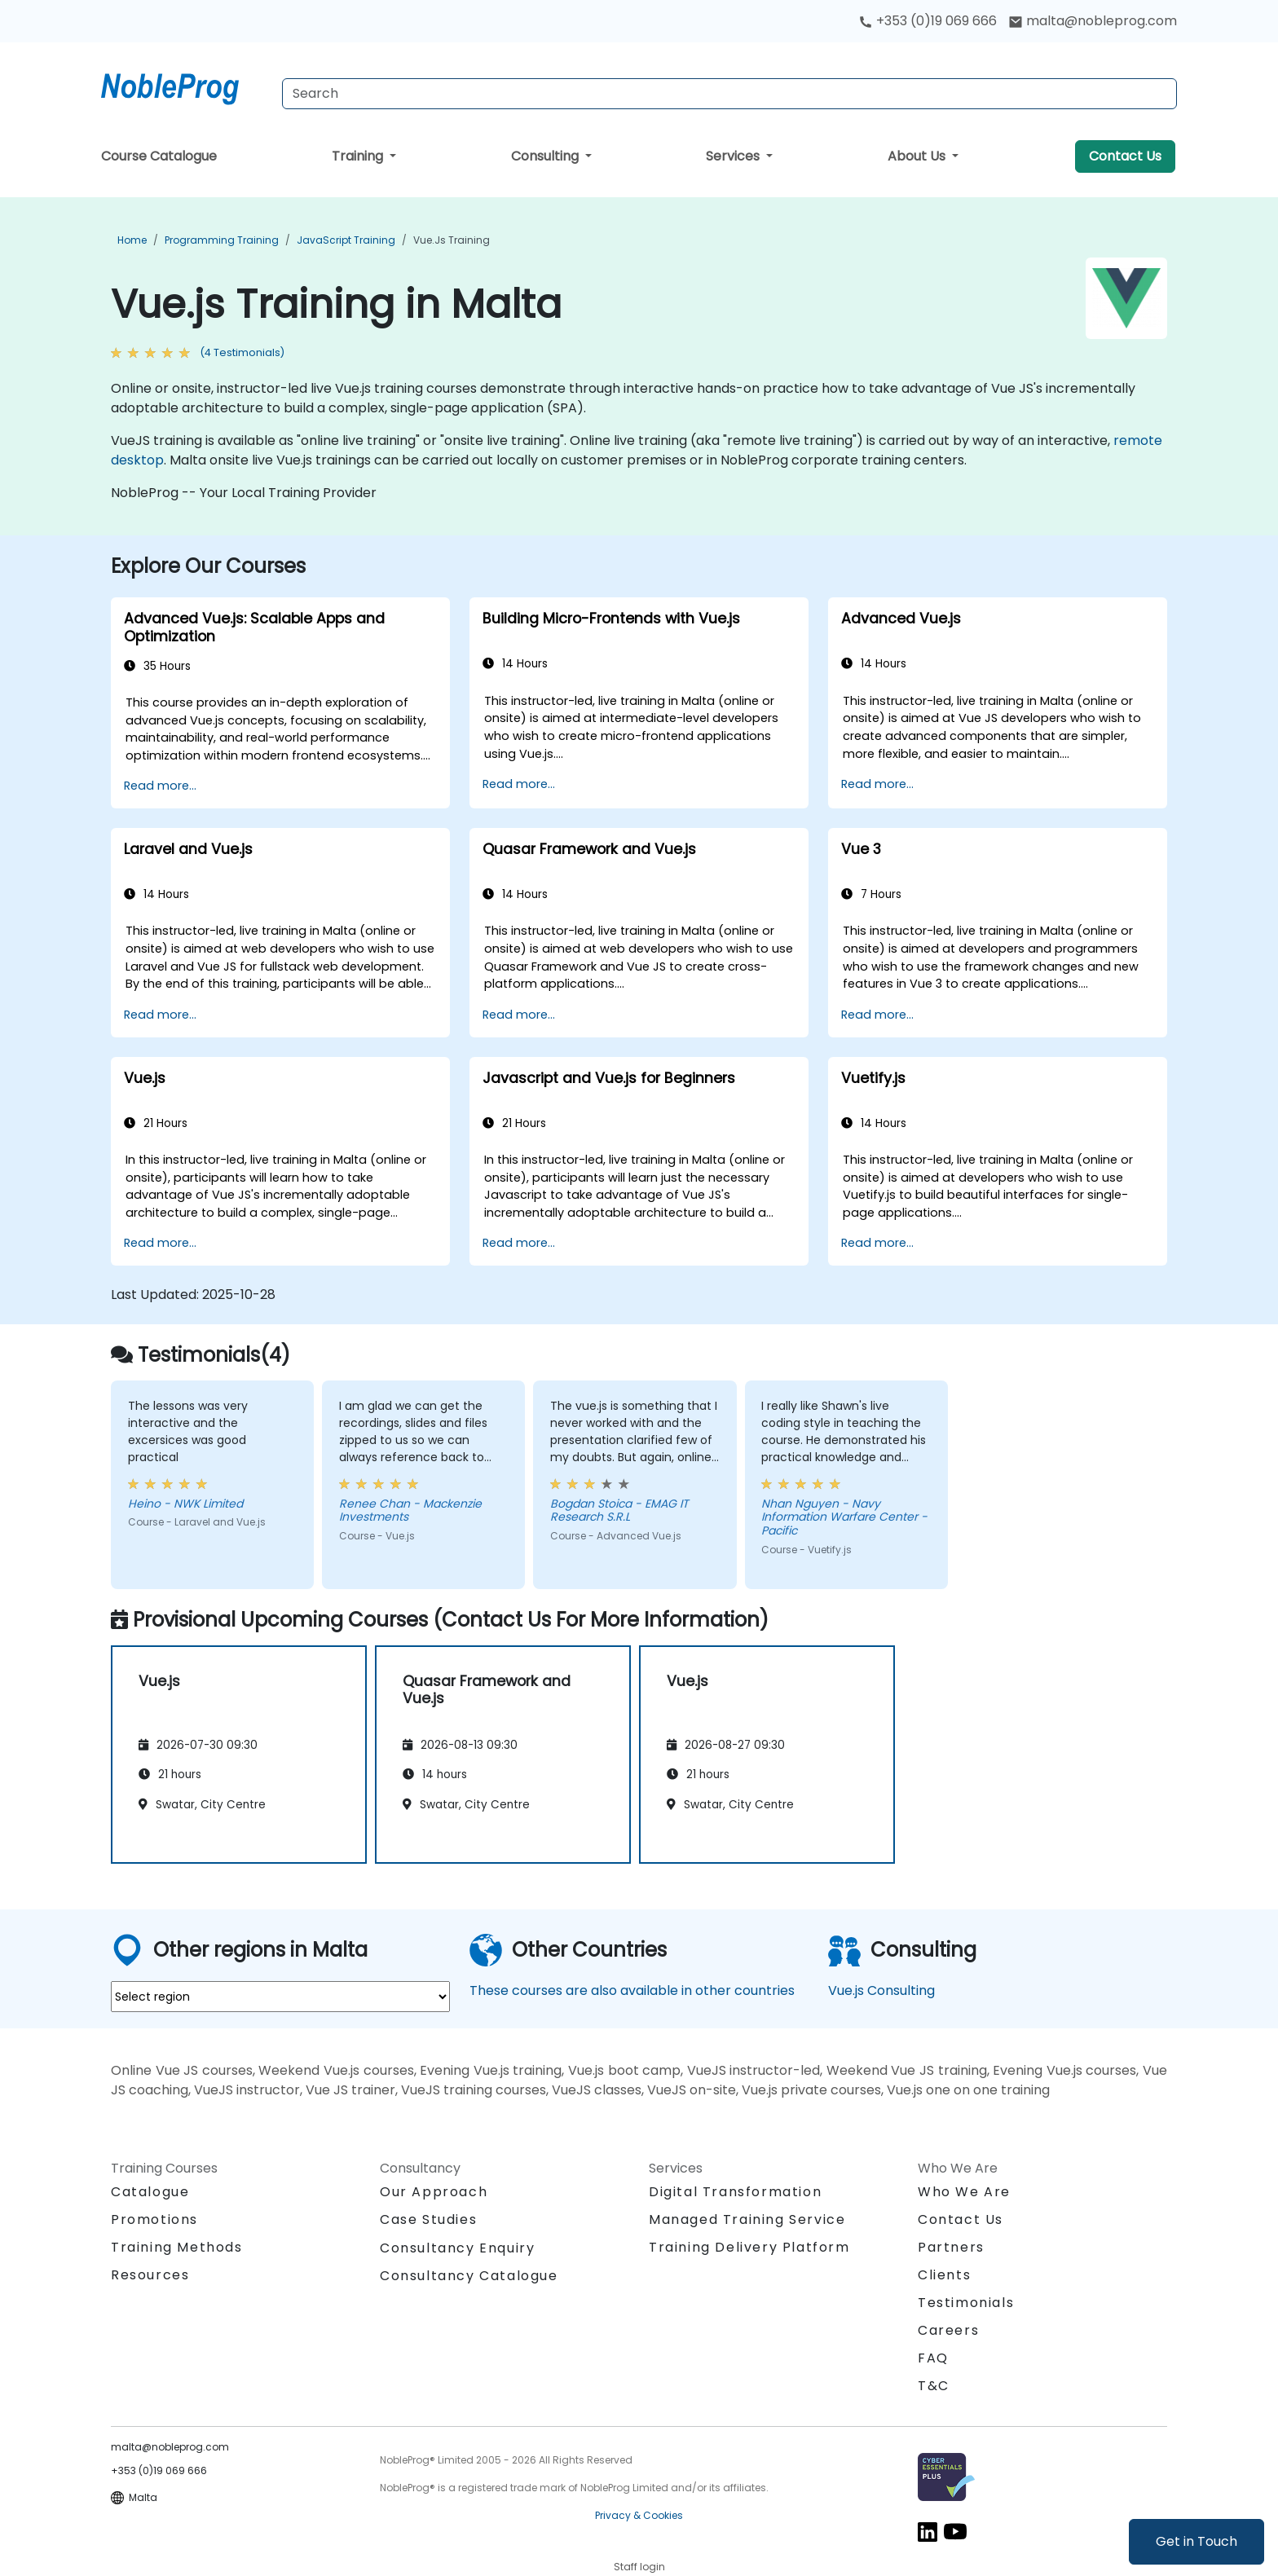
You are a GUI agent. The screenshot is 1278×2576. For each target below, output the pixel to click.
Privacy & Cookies (639, 2515)
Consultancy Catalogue (469, 2275)
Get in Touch (1196, 2541)
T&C (934, 2385)
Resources (150, 2275)
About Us (918, 156)
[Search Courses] (729, 93)
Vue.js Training (451, 240)
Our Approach (433, 2191)
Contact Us (1125, 156)
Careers (948, 2330)
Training (359, 156)
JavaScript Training (346, 240)
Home (132, 240)
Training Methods (177, 2247)
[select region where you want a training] (280, 1996)
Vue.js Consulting (881, 1990)
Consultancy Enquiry (457, 2248)
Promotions (154, 2219)
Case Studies (428, 2219)
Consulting (546, 156)
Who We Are (964, 2191)
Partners (951, 2247)
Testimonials (966, 2302)
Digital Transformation (735, 2191)
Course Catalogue (159, 156)
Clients (944, 2275)
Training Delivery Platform (749, 2247)
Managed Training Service (747, 2219)
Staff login (639, 2567)
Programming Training (222, 240)
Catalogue (150, 2191)
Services (734, 156)
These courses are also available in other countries (632, 1990)
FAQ (933, 2358)
